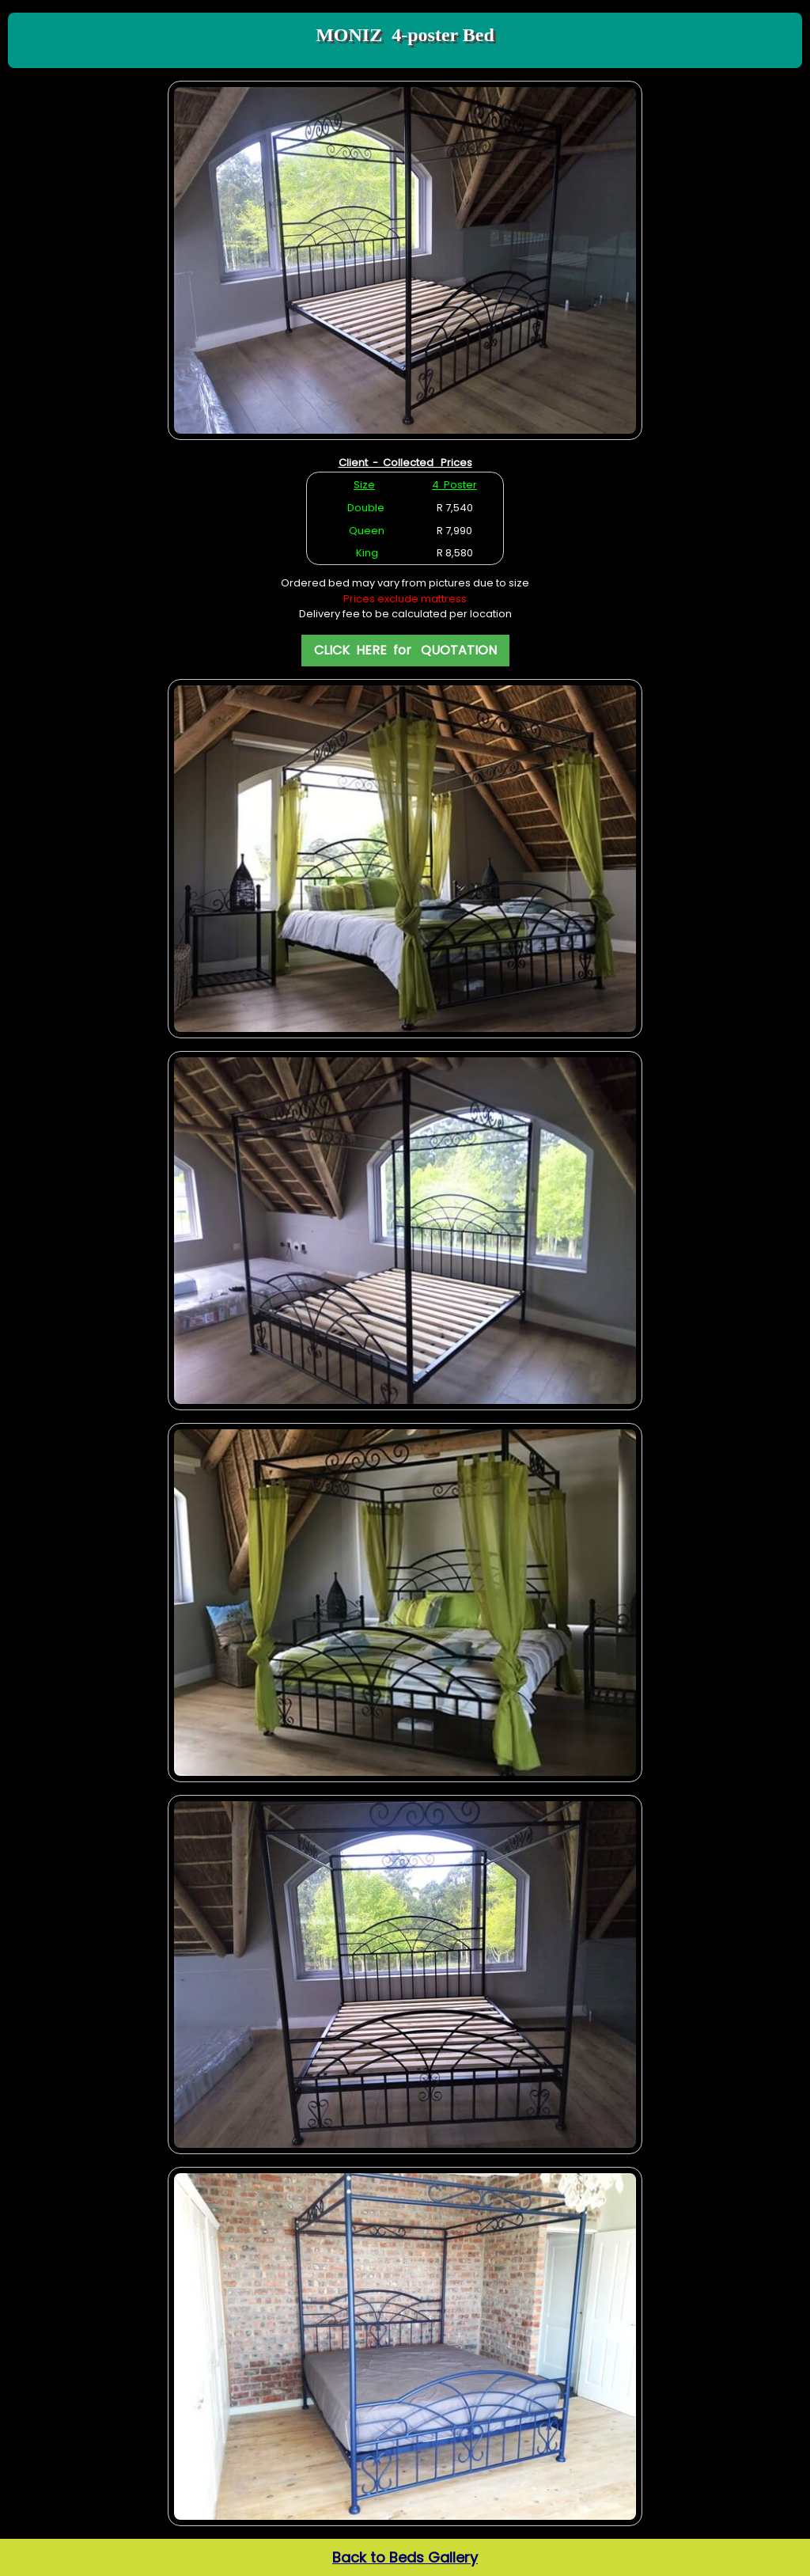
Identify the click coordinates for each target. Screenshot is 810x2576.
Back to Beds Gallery (405, 2557)
